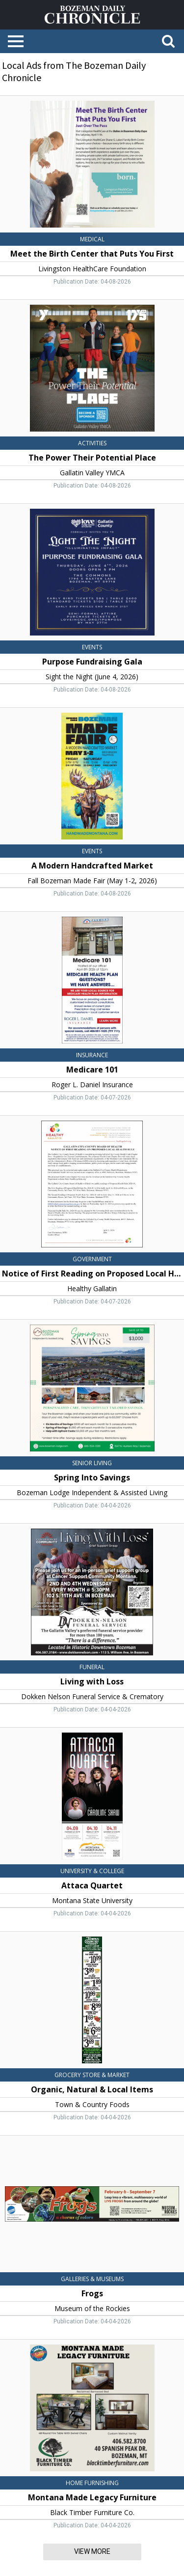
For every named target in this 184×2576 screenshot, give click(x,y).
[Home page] (92, 13)
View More (92, 2551)
